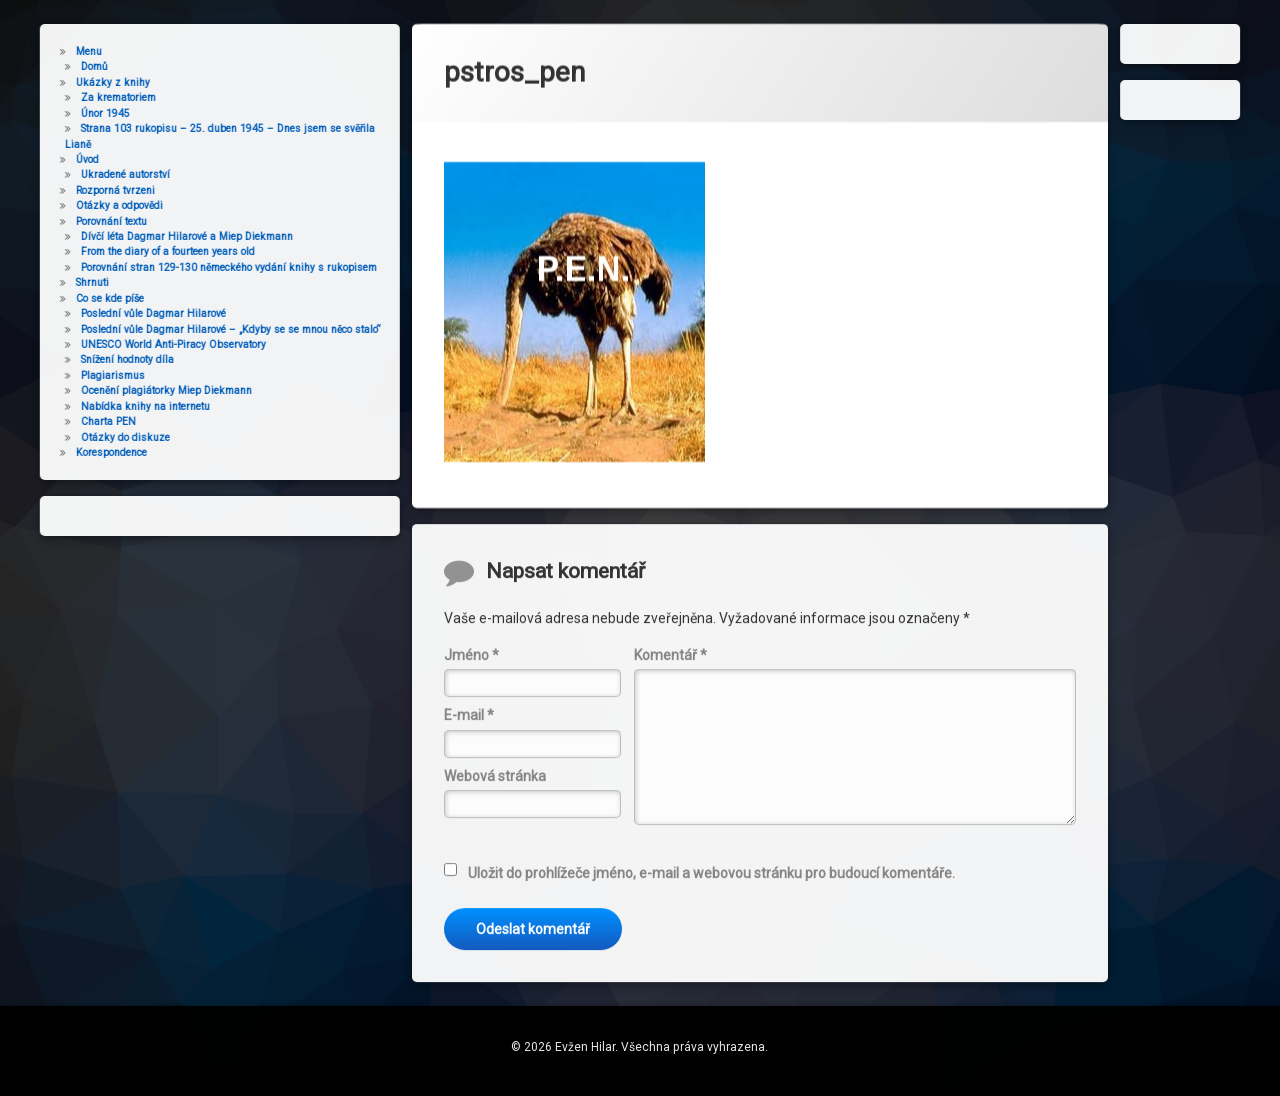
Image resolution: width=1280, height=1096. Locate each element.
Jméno (471, 780)
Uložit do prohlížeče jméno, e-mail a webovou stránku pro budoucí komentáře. (711, 998)
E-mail (469, 841)
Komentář (670, 780)
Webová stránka (495, 901)
